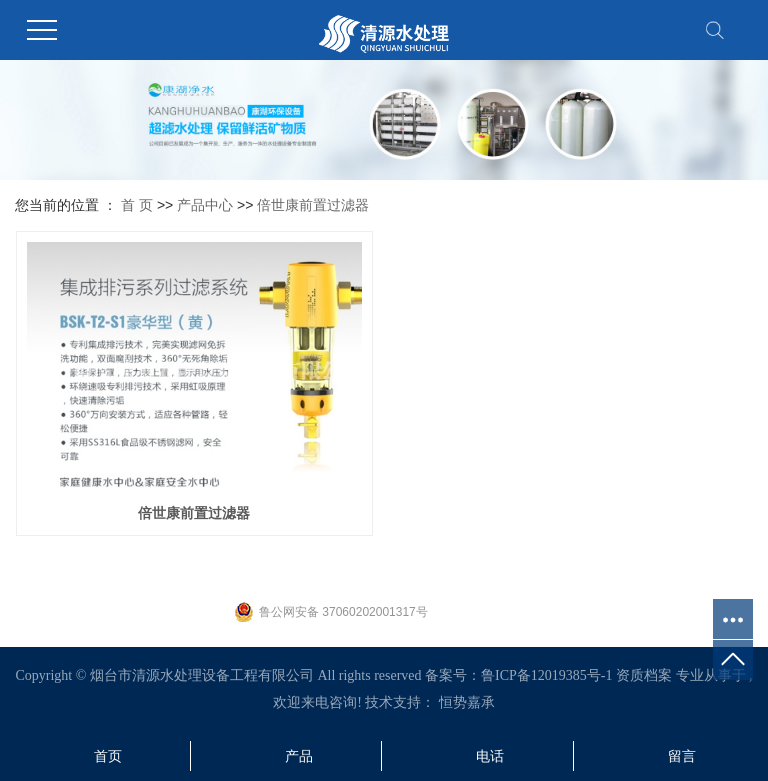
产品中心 (205, 205)
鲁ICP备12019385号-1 (546, 675)
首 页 (137, 205)
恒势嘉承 (467, 702)
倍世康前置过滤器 (313, 205)
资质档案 (644, 675)
